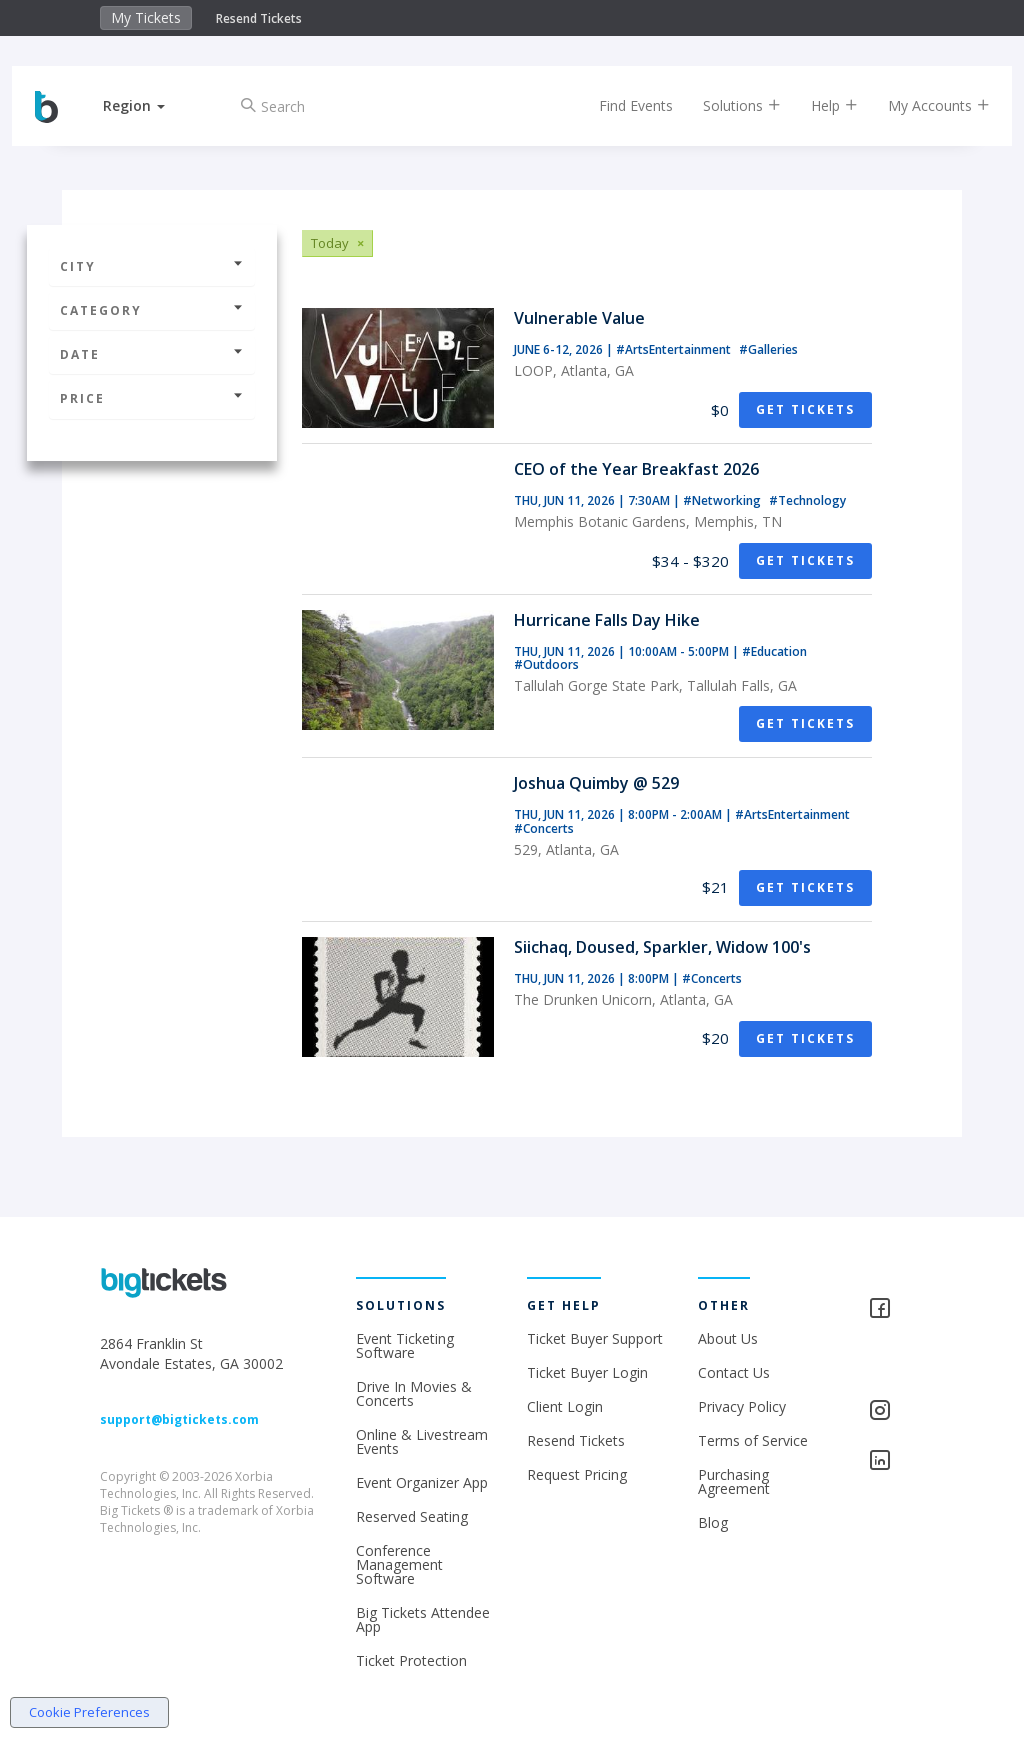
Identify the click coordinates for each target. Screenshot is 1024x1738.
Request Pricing (577, 1474)
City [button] (152, 266)
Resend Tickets (259, 18)
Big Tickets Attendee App (423, 1619)
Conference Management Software (399, 1564)
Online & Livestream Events (422, 1441)
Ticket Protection (411, 1660)
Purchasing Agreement (734, 1481)
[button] (151, 105)
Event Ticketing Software (405, 1345)
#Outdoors (546, 664)
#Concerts (544, 828)
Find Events (619, 105)
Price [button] (152, 398)
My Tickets (146, 17)
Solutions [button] (725, 105)
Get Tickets (805, 409)
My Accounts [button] (922, 105)
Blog (713, 1522)
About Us (728, 1338)
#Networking (723, 500)
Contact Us (734, 1372)
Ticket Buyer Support (595, 1338)
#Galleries (768, 349)
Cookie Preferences (89, 1712)
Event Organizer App (422, 1482)
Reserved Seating (412, 1516)
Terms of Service (753, 1440)
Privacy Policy (742, 1406)
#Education (774, 651)
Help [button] (817, 105)
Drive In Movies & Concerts (414, 1393)
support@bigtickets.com (179, 1419)
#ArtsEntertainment (675, 349)
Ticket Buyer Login (587, 1372)
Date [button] (152, 354)
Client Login (565, 1406)
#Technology (807, 500)
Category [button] (152, 310)
